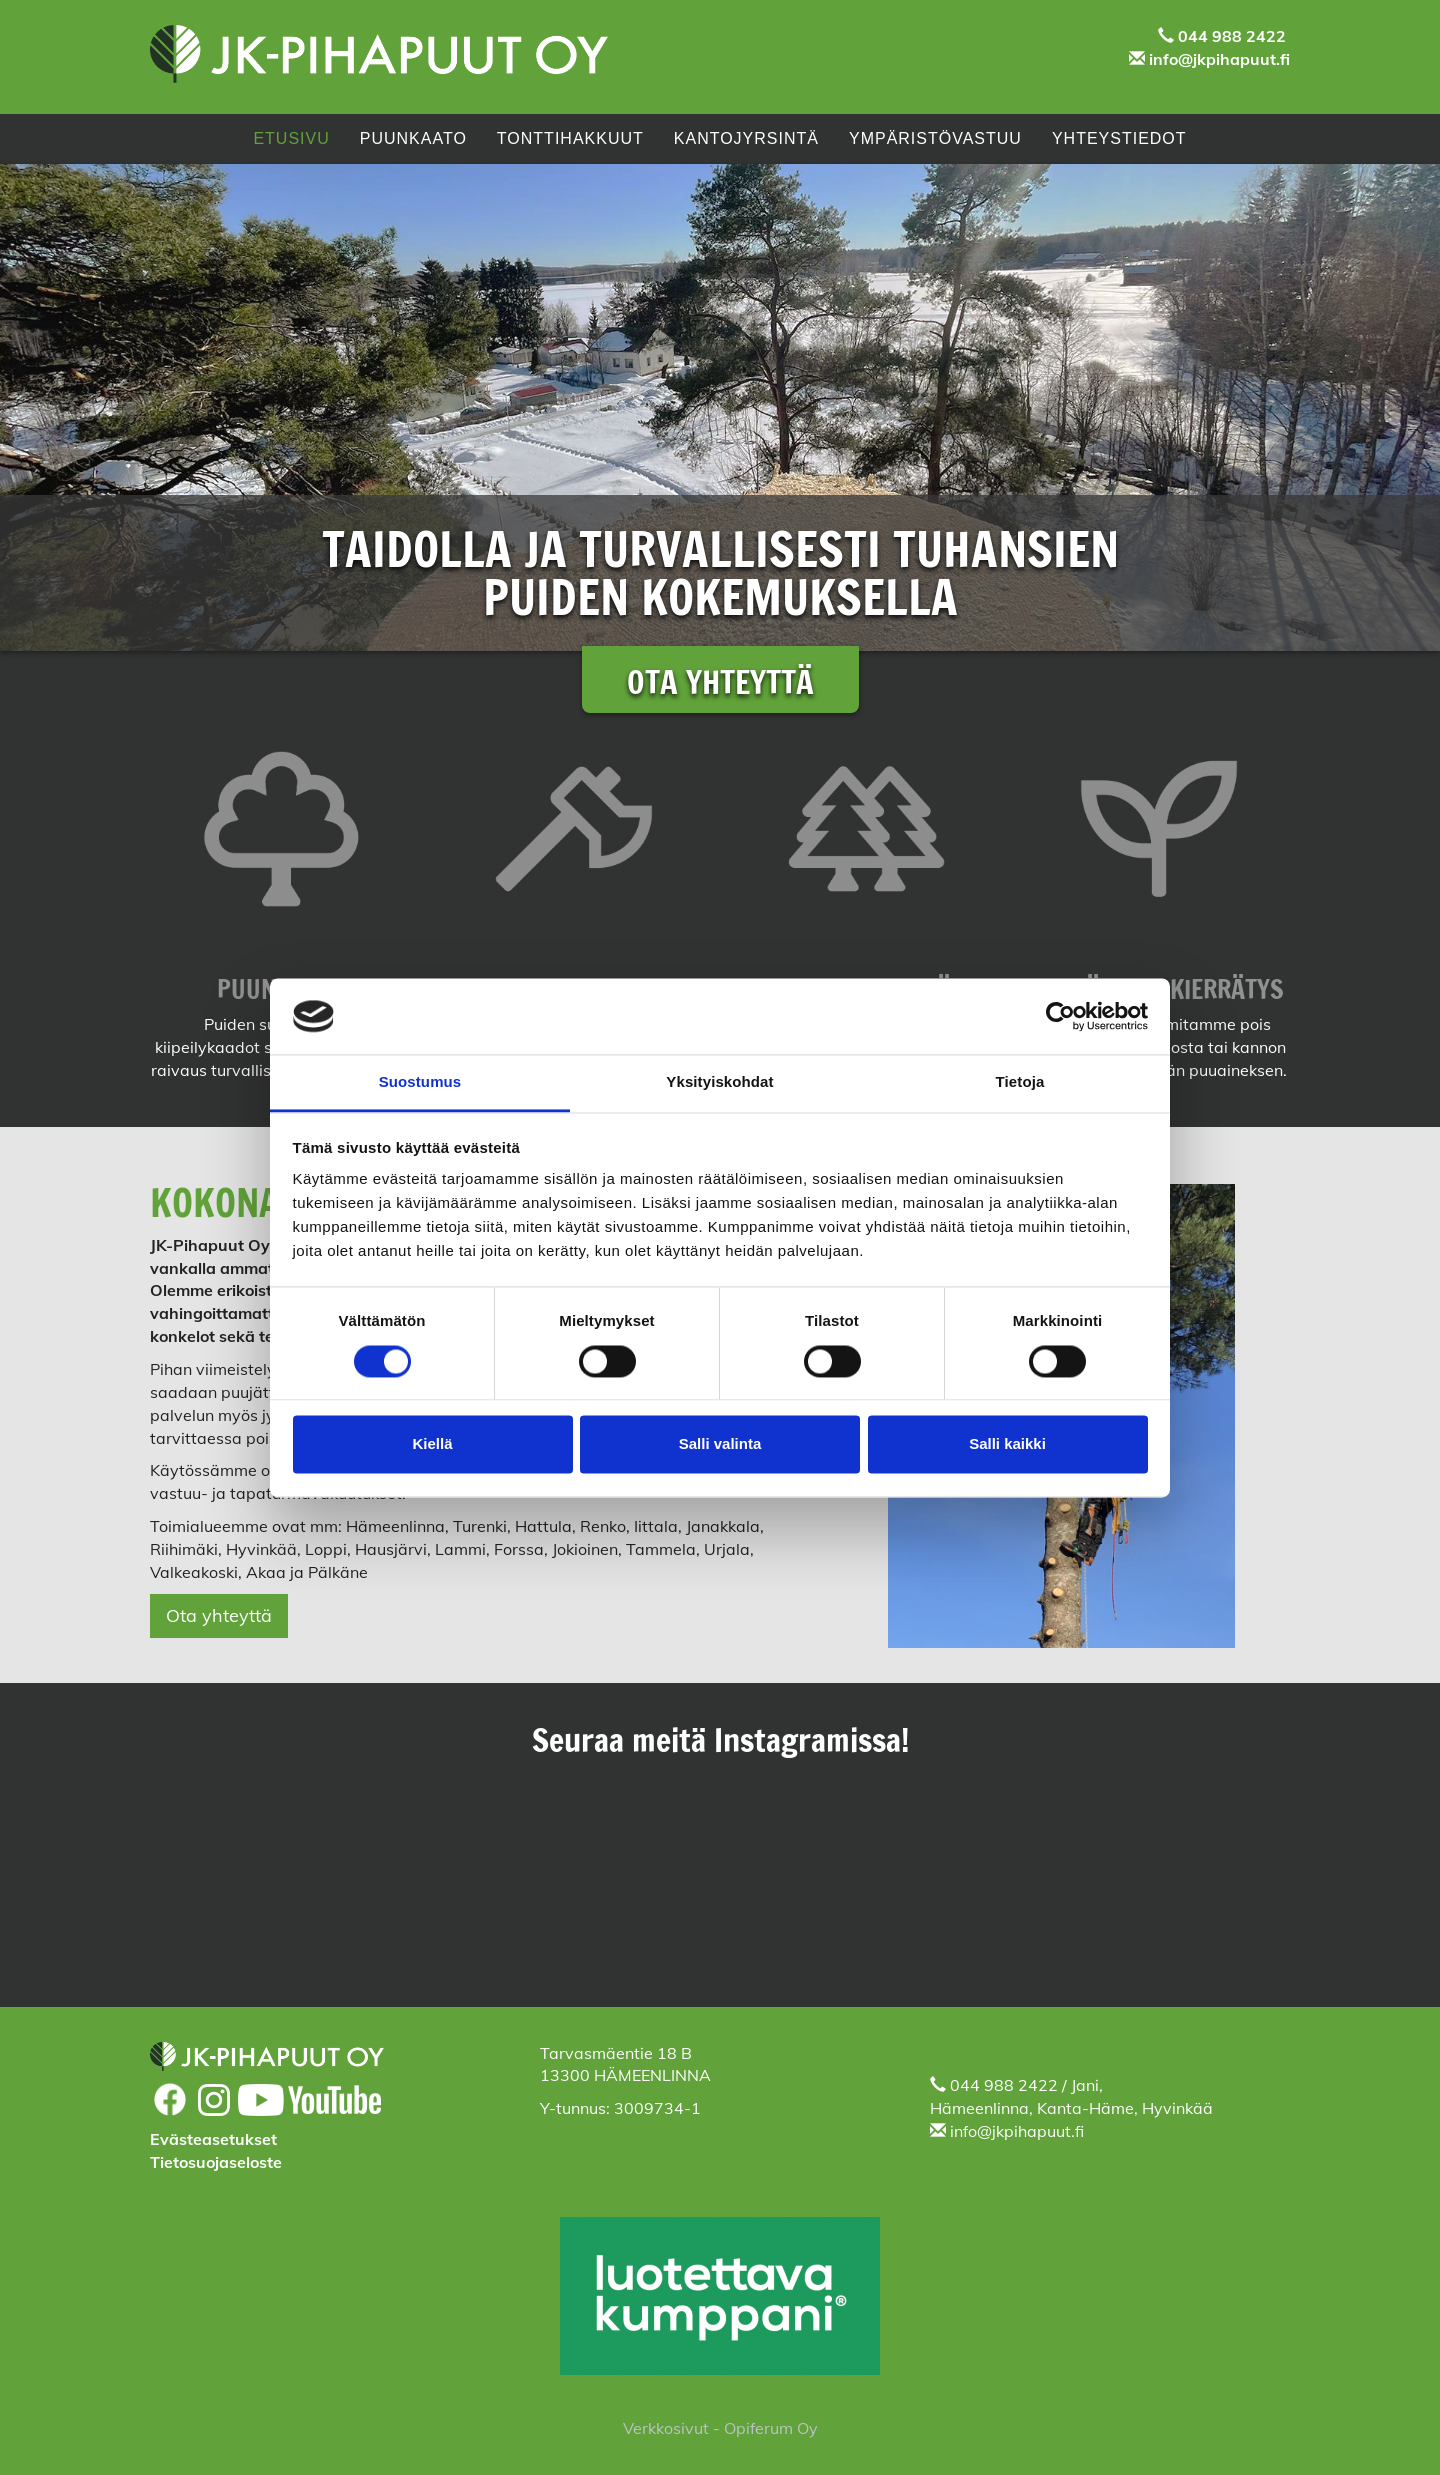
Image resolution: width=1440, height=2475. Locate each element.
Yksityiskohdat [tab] (719, 1082)
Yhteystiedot (1119, 138)
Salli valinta (720, 1444)
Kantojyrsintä (746, 138)
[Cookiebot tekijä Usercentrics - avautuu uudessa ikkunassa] (1060, 1016)
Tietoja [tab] (1020, 1082)
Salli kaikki (1007, 1444)
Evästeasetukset (213, 2139)
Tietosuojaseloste (216, 2162)
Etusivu (291, 138)
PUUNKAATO (413, 138)
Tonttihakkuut (570, 138)
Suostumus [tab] (420, 1082)
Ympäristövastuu (935, 138)
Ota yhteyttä (219, 1615)
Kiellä (432, 1444)
